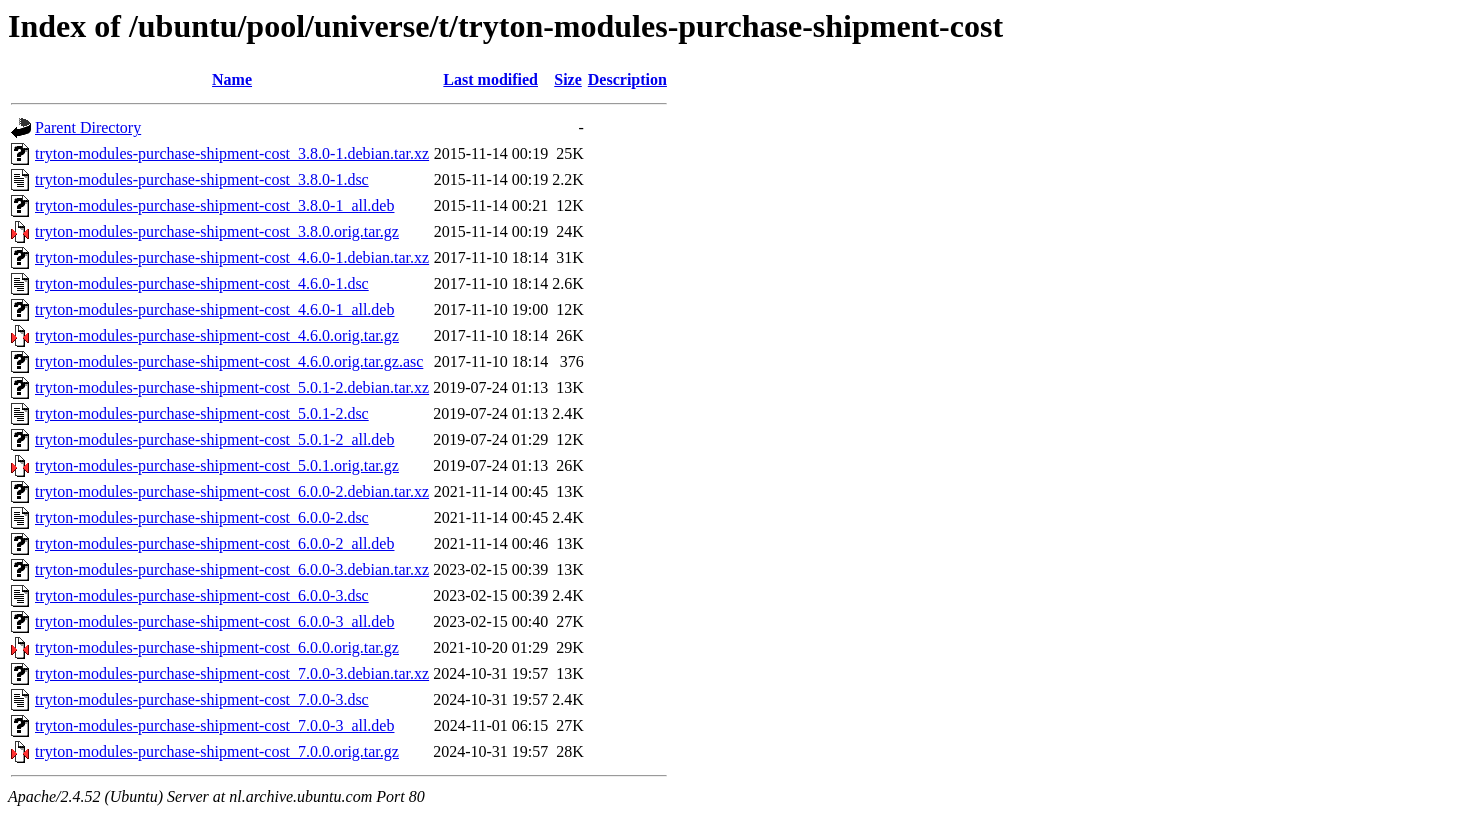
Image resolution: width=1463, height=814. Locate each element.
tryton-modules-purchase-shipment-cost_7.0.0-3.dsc (202, 699)
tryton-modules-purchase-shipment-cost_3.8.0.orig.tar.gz (217, 231)
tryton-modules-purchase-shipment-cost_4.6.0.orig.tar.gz (217, 335)
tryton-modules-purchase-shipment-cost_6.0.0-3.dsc (202, 595)
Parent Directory (88, 127)
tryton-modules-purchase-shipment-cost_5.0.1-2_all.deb (214, 439)
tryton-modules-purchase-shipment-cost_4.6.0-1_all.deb (214, 309)
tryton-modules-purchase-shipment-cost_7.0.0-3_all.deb (214, 725)
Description (627, 79)
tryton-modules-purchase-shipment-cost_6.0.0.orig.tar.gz (217, 647)
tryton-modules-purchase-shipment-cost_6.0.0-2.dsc (202, 517)
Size (568, 79)
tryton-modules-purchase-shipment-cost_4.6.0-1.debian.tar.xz (232, 257)
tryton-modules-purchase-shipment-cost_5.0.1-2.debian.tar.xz (232, 387)
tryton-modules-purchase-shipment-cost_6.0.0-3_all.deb (214, 621)
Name (232, 79)
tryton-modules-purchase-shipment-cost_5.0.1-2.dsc (202, 413)
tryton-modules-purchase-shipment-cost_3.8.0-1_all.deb (214, 205)
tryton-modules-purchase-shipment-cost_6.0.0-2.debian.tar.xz (232, 491)
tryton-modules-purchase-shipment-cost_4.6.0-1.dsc (202, 283)
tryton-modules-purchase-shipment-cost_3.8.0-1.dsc (202, 179)
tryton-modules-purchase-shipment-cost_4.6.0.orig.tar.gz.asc (229, 361)
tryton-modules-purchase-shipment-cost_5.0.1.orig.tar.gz (217, 465)
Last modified (490, 79)
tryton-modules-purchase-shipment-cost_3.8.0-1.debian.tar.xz (232, 153)
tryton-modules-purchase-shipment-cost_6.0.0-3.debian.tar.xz (232, 569)
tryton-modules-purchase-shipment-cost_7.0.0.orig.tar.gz (217, 751)
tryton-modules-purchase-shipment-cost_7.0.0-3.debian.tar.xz (232, 673)
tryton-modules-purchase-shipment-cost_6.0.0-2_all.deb (214, 543)
